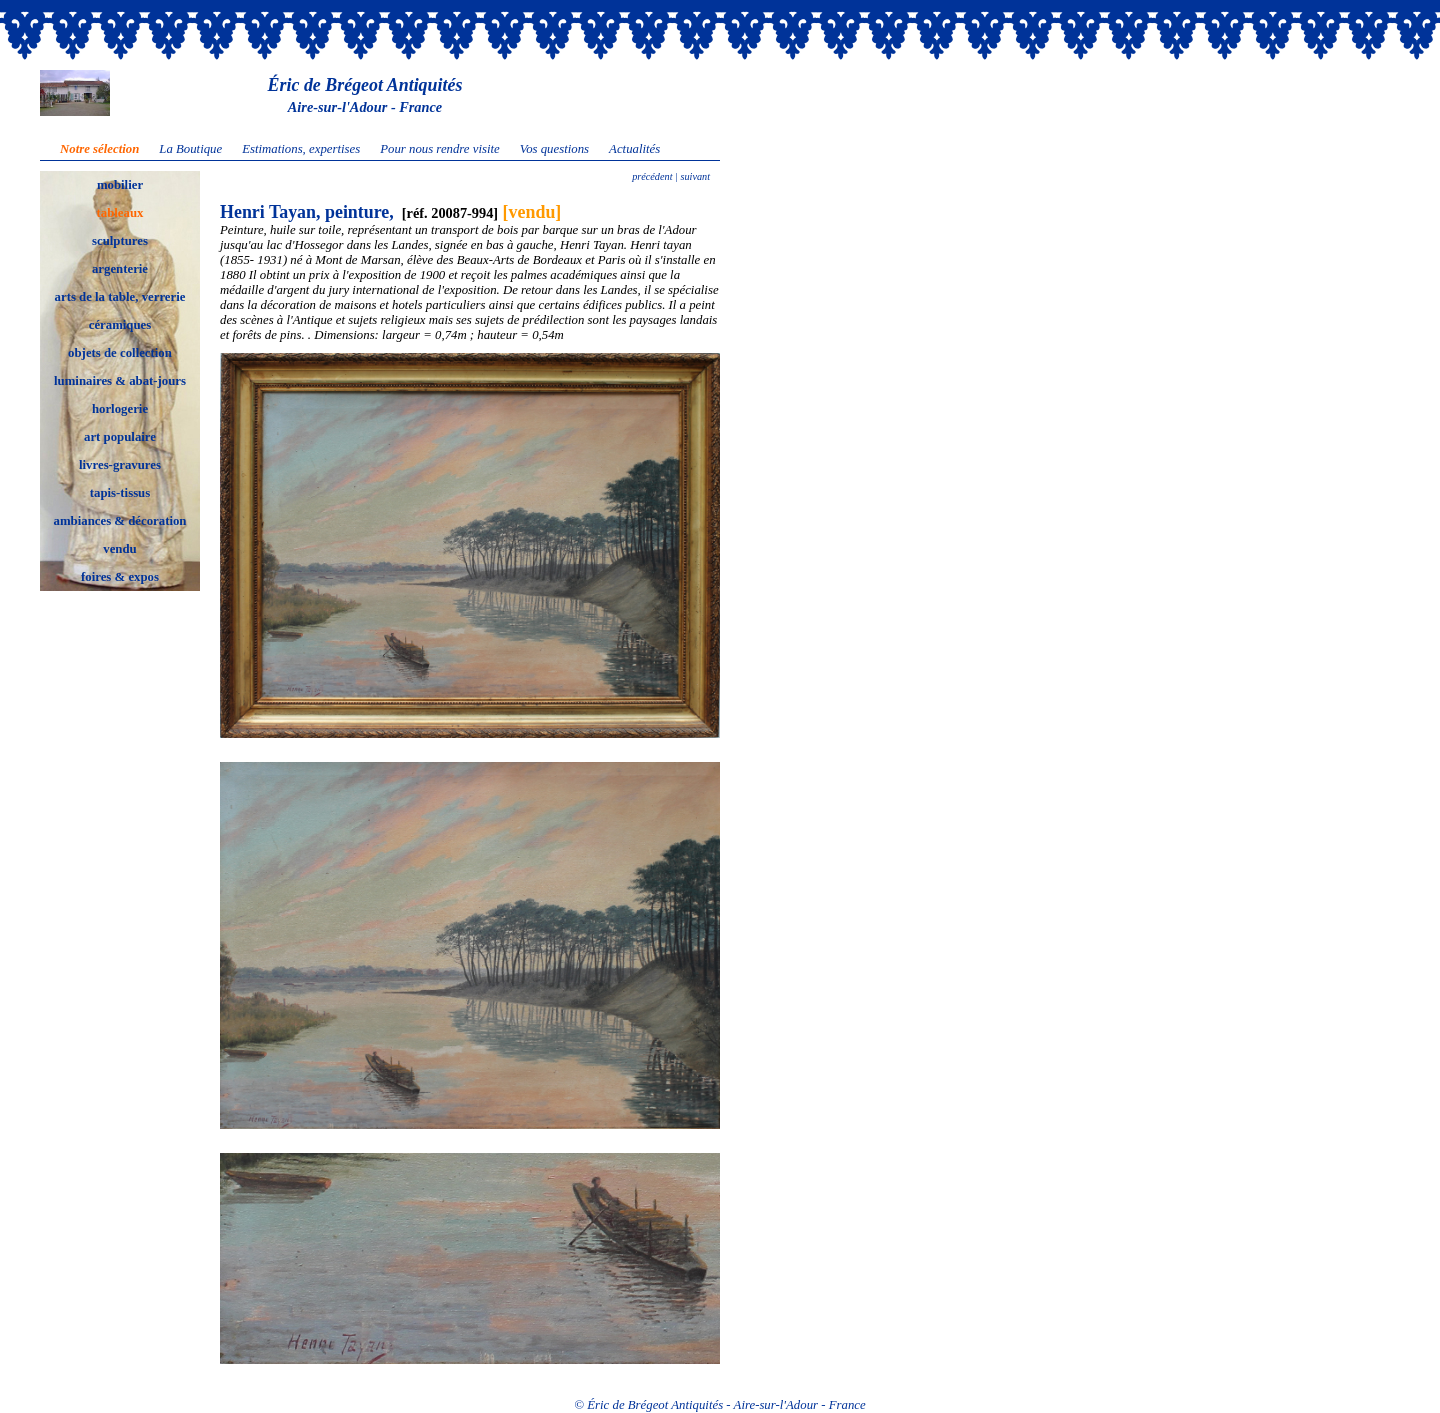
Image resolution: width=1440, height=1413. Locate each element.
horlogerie (120, 409)
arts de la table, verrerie (120, 297)
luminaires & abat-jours (120, 381)
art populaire (120, 437)
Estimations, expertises (301, 149)
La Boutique (190, 149)
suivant (694, 176)
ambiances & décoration (120, 521)
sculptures (120, 241)
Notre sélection (99, 149)
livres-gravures (120, 465)
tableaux (120, 213)
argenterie (120, 269)
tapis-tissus (120, 493)
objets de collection (120, 353)
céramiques (120, 325)
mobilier (120, 185)
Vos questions (554, 149)
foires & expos (120, 577)
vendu (119, 549)
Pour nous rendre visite (440, 149)
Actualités (634, 149)
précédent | (655, 176)
